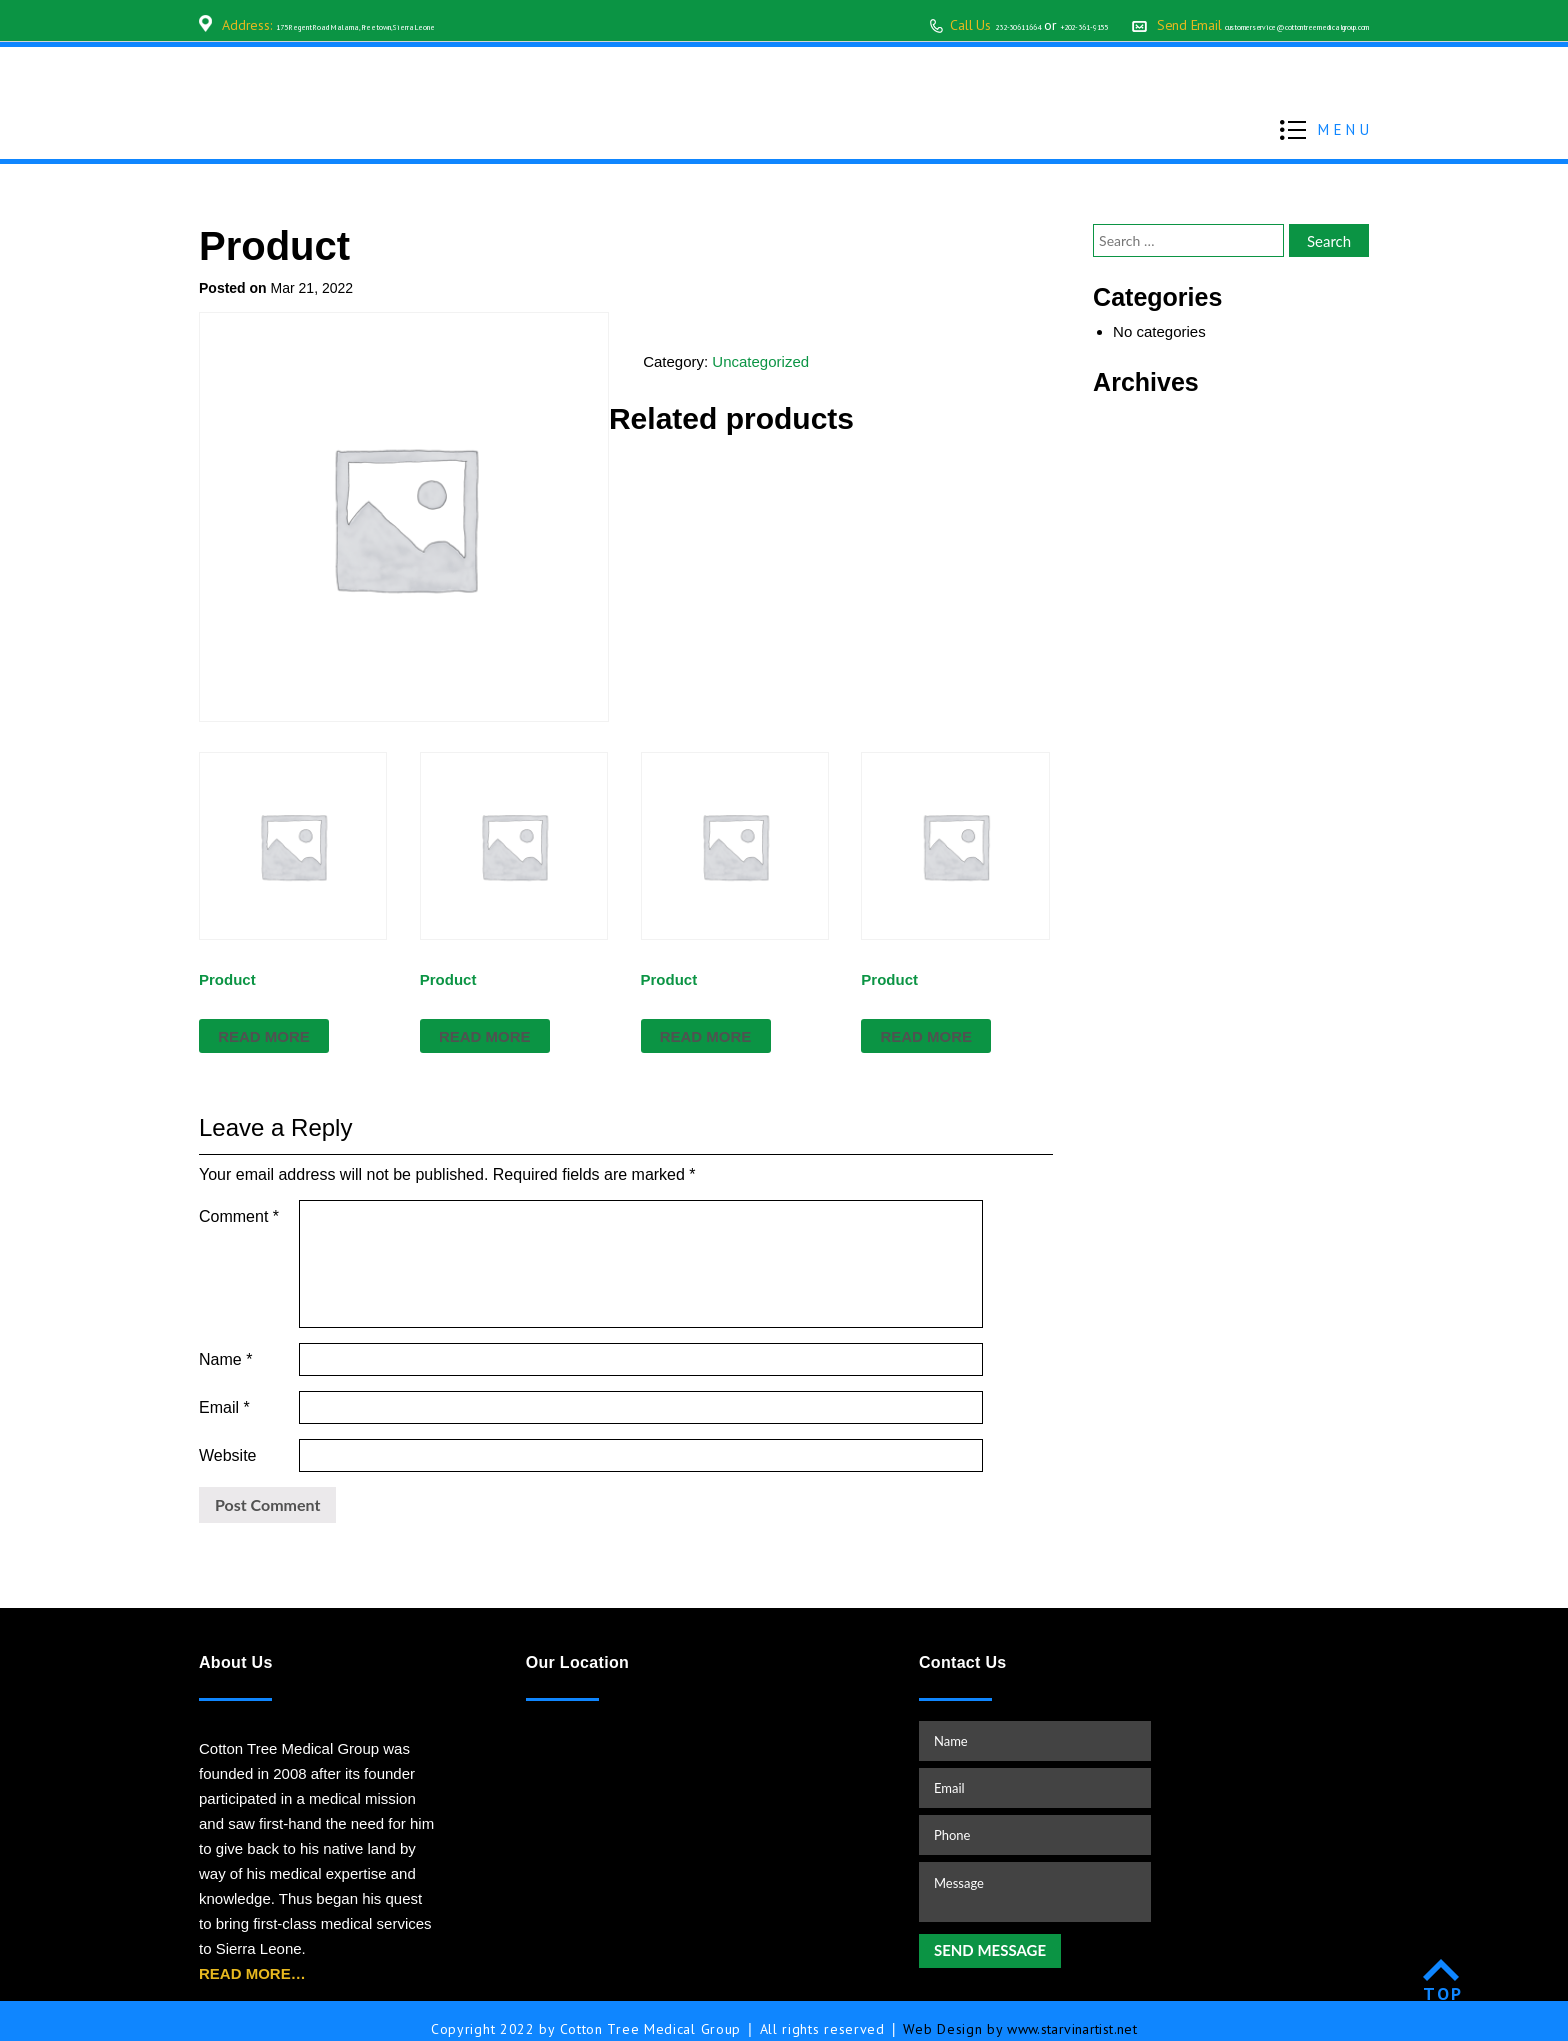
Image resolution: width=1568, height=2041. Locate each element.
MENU (1345, 127)
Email (224, 1390)
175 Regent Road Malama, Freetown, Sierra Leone (423, 25)
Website (228, 1439)
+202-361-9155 (931, 25)
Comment (239, 1216)
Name (225, 1341)
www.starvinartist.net (1072, 2013)
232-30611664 (817, 25)
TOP (1443, 1977)
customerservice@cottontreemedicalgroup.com (1232, 25)
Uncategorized (760, 361)
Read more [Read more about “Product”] (264, 1036)
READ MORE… (252, 1957)
